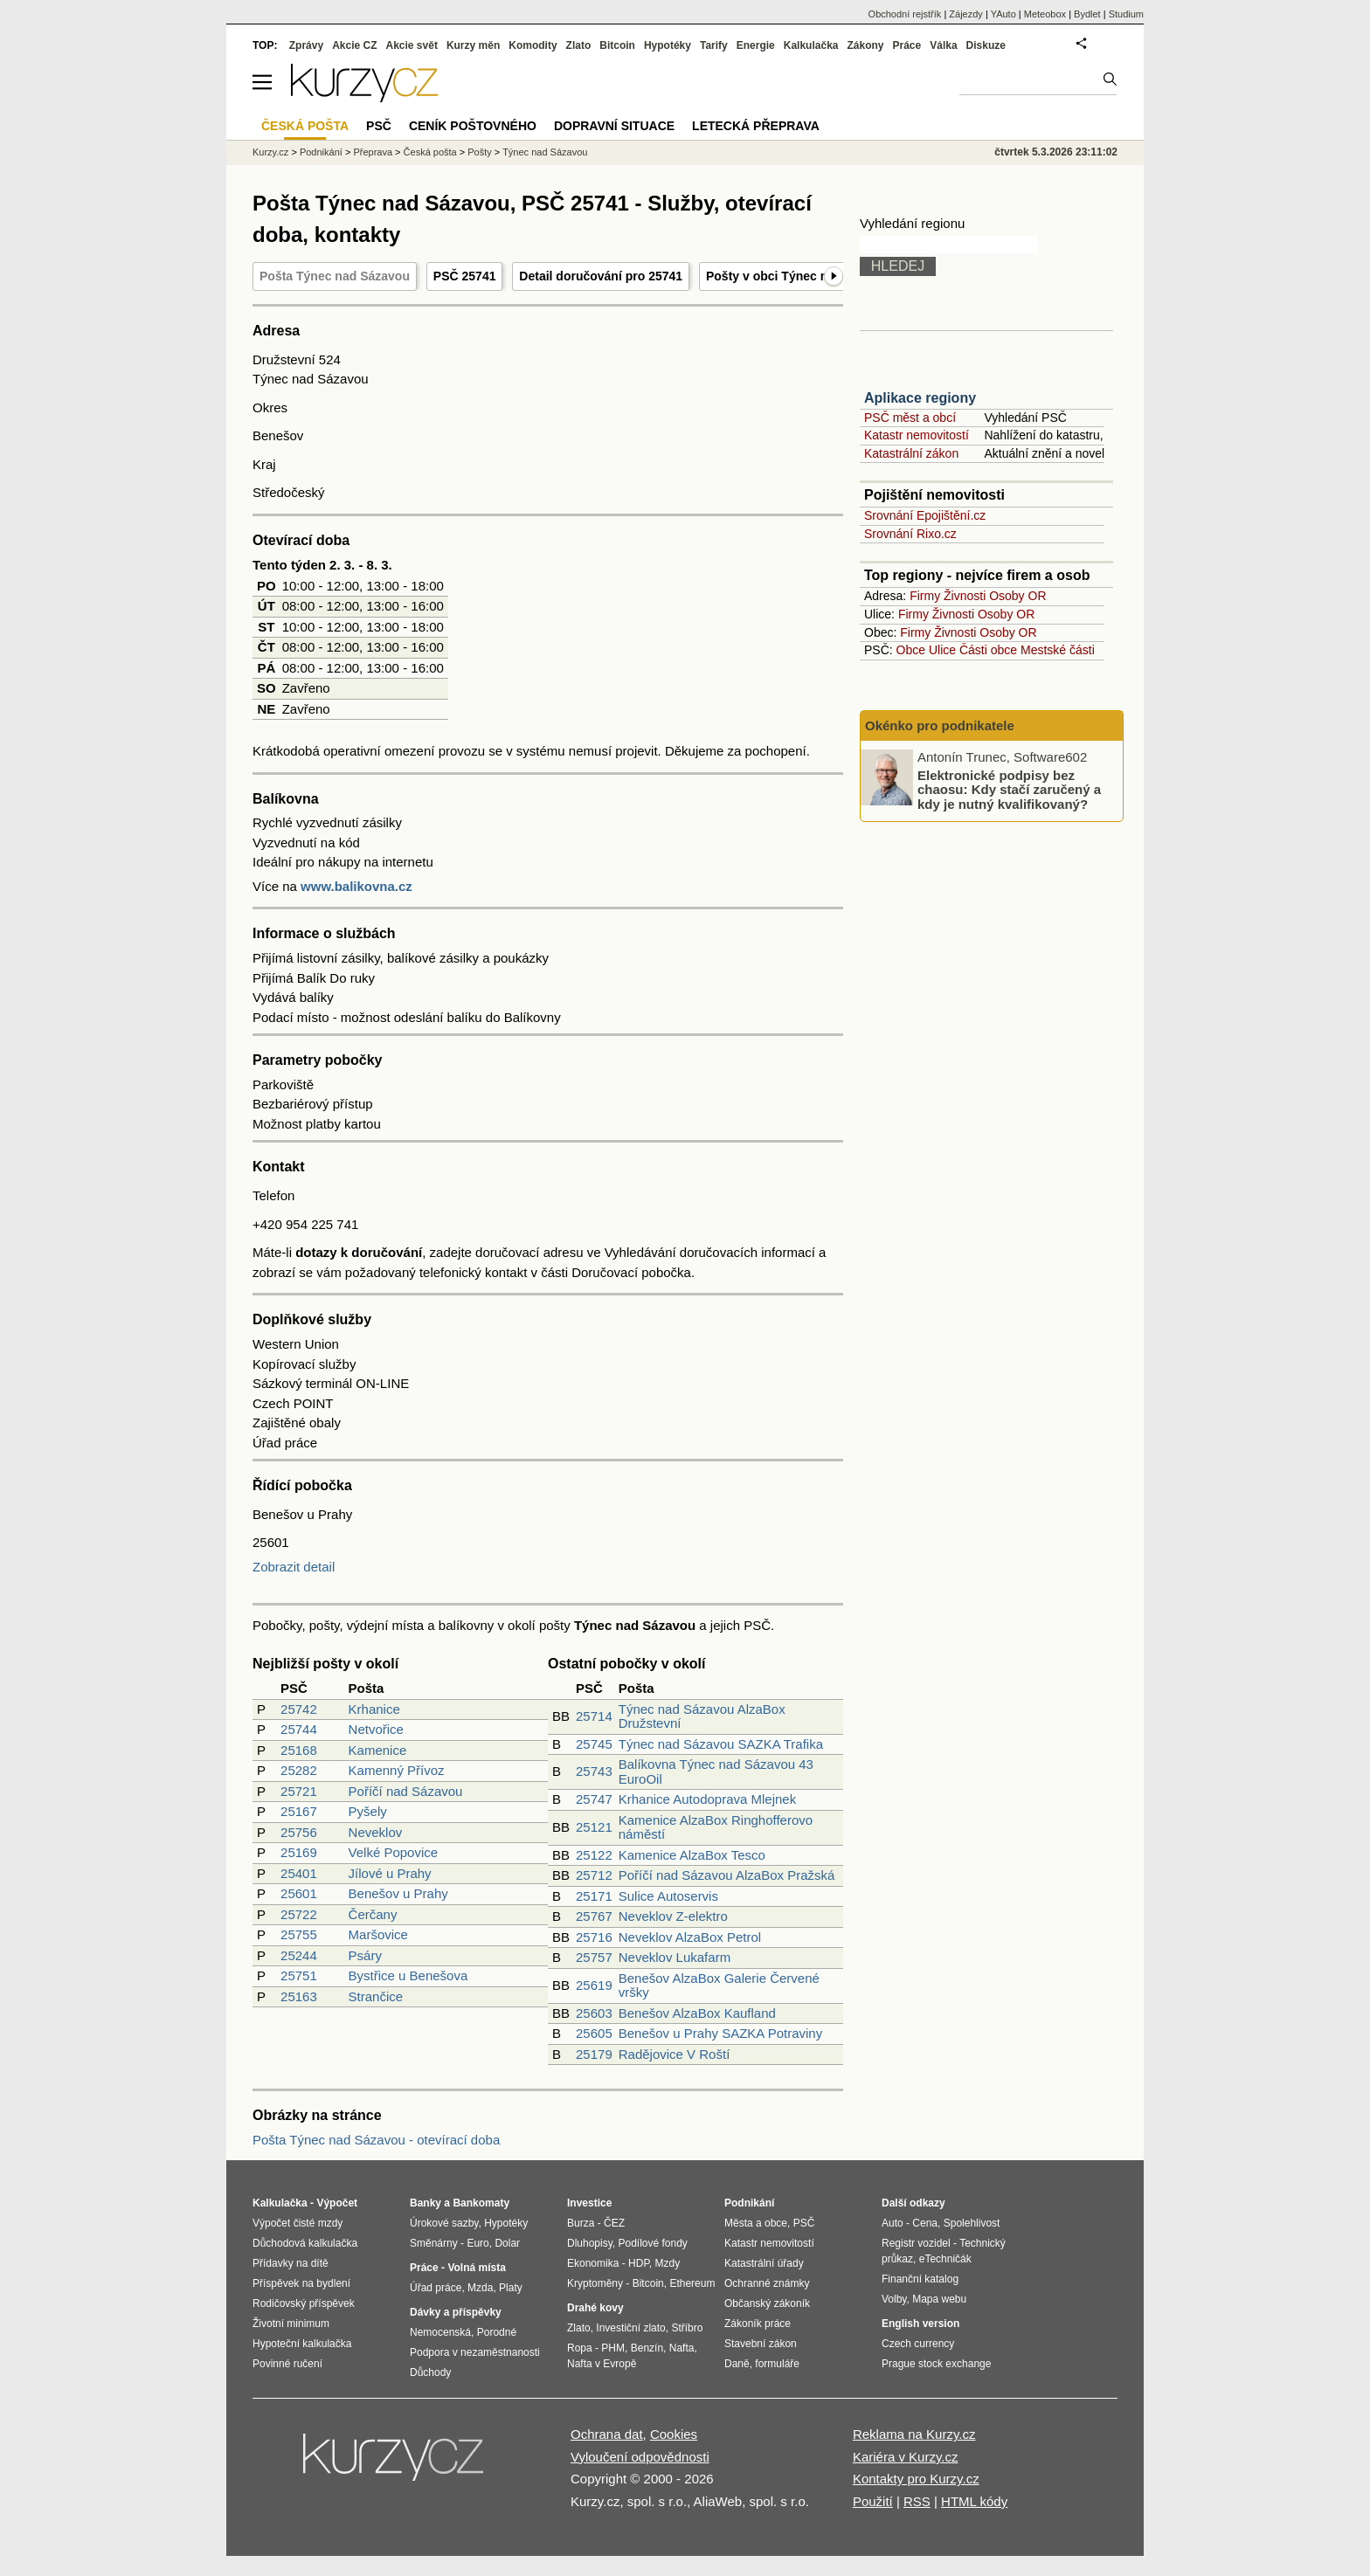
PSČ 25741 (464, 276)
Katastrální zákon (911, 453)
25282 (298, 1770)
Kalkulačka (811, 45)
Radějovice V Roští (674, 2054)
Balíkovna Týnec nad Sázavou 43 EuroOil (716, 1771)
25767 (594, 1916)
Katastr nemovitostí (916, 435)
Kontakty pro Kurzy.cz (916, 2478)
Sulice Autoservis (668, 1896)
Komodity (533, 45)
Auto (892, 2223)
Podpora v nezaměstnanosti (475, 2352)
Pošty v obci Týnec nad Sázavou (800, 276)
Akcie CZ (354, 45)
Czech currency (918, 2344)
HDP (638, 2263)
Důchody (430, 2372)
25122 (594, 1854)
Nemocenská (440, 2332)
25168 (298, 1750)
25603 (594, 2013)
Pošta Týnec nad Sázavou (334, 276)
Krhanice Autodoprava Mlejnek (707, 1799)
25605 (594, 2033)
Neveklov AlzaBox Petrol (690, 1937)
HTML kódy (974, 2501)
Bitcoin (617, 45)
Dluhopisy (589, 2243)
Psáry (365, 1955)
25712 (594, 1875)
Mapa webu (939, 2299)
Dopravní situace (614, 126)
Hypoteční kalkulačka (302, 2344)
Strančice (376, 1996)
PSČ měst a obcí (910, 418)
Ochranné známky (766, 2283)
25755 (298, 1934)
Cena (925, 2223)
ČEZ (614, 2223)
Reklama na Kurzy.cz (914, 2434)
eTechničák (945, 2259)
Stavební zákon (760, 2344)
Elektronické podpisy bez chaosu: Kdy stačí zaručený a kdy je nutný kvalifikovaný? (1009, 789)
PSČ (378, 126)
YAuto (1003, 14)
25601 (298, 1893)
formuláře (777, 2364)
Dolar (507, 2243)
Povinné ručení (287, 2364)
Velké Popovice (394, 1852)
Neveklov (376, 1832)
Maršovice (378, 1934)
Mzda (480, 2288)
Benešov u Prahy (398, 1893)
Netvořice (376, 1729)
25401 (298, 1873)
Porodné (496, 2332)
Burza (580, 2223)
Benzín (647, 2348)
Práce (907, 45)
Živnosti (965, 596)
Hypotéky (667, 45)
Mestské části (1058, 650)
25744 (298, 1729)
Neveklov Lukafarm (674, 1957)
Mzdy (668, 2263)
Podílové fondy (652, 2243)
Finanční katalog (920, 2279)
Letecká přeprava (756, 126)
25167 (298, 1811)
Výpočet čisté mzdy (297, 2223)
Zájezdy (966, 14)
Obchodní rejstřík (905, 14)
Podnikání (321, 152)
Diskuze (986, 45)
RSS (917, 2501)
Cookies (673, 2434)
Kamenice (378, 1750)
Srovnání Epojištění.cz (925, 515)
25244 (298, 1955)
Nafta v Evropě (601, 2364)
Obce (910, 650)
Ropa (579, 2348)
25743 (594, 1771)
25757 (594, 1957)
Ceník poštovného (472, 126)
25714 (594, 1716)
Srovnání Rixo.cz (910, 534)
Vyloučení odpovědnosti (640, 2456)
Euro (477, 2243)
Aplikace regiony (920, 397)
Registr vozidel (916, 2243)
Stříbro (686, 2328)
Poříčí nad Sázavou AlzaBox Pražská (727, 1875)
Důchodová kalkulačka (305, 2243)
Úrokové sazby (444, 2223)
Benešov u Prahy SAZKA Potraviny (720, 2033)
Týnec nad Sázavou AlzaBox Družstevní (702, 1716)
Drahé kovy (595, 2308)
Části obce (988, 650)
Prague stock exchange (936, 2364)
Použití (873, 2501)
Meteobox (1045, 14)
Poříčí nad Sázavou (406, 1791)
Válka (943, 45)
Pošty (479, 152)
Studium (1126, 14)
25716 (594, 1937)
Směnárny (434, 2243)
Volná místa (476, 2268)
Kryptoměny (595, 2283)
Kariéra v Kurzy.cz (905, 2456)
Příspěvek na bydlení (301, 2283)
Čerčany (373, 1914)
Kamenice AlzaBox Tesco (692, 1854)
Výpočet (336, 2203)
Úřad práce (435, 2288)
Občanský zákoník (767, 2303)
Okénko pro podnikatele (939, 725)
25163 (298, 1996)
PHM (613, 2348)
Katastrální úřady (764, 2263)
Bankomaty (481, 2203)
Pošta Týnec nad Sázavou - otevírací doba (376, 2139)
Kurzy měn (473, 45)
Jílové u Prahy (390, 1873)
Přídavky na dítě (291, 2263)
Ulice (942, 650)
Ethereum (692, 2283)
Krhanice (374, 1709)
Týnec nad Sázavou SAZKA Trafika (721, 1744)
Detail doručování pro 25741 (600, 276)
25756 (298, 1832)
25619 (594, 1985)
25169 (298, 1852)
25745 (594, 1744)
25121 (594, 1827)
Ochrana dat (607, 2434)
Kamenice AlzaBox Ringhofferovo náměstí (716, 1827)
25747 (594, 1799)
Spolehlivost (972, 2223)
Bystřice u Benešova (408, 1975)
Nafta (682, 2348)
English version (920, 2323)
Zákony (865, 45)
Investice (589, 2203)
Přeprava (372, 152)
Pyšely (368, 1811)
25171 (594, 1896)
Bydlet (1087, 14)
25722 (298, 1914)
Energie (756, 45)
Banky (425, 2203)
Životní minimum (291, 2323)
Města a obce (755, 2223)
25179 (594, 2054)
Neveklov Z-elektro (673, 1916)
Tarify (714, 45)
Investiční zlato (630, 2328)
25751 (298, 1975)
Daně (737, 2364)
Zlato (579, 45)
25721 (298, 1791)
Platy (510, 2288)
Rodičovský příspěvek (304, 2303)
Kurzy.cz (270, 152)
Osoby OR (1017, 596)
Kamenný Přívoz (397, 1770)
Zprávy (306, 45)
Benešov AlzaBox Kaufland (697, 2013)
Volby (894, 2299)
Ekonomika (593, 2263)
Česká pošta (430, 152)
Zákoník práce (757, 2323)
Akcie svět (412, 45)
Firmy (925, 596)
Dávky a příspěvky (456, 2312)
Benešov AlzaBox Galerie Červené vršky (719, 1985)
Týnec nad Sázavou (544, 152)
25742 (298, 1709)
